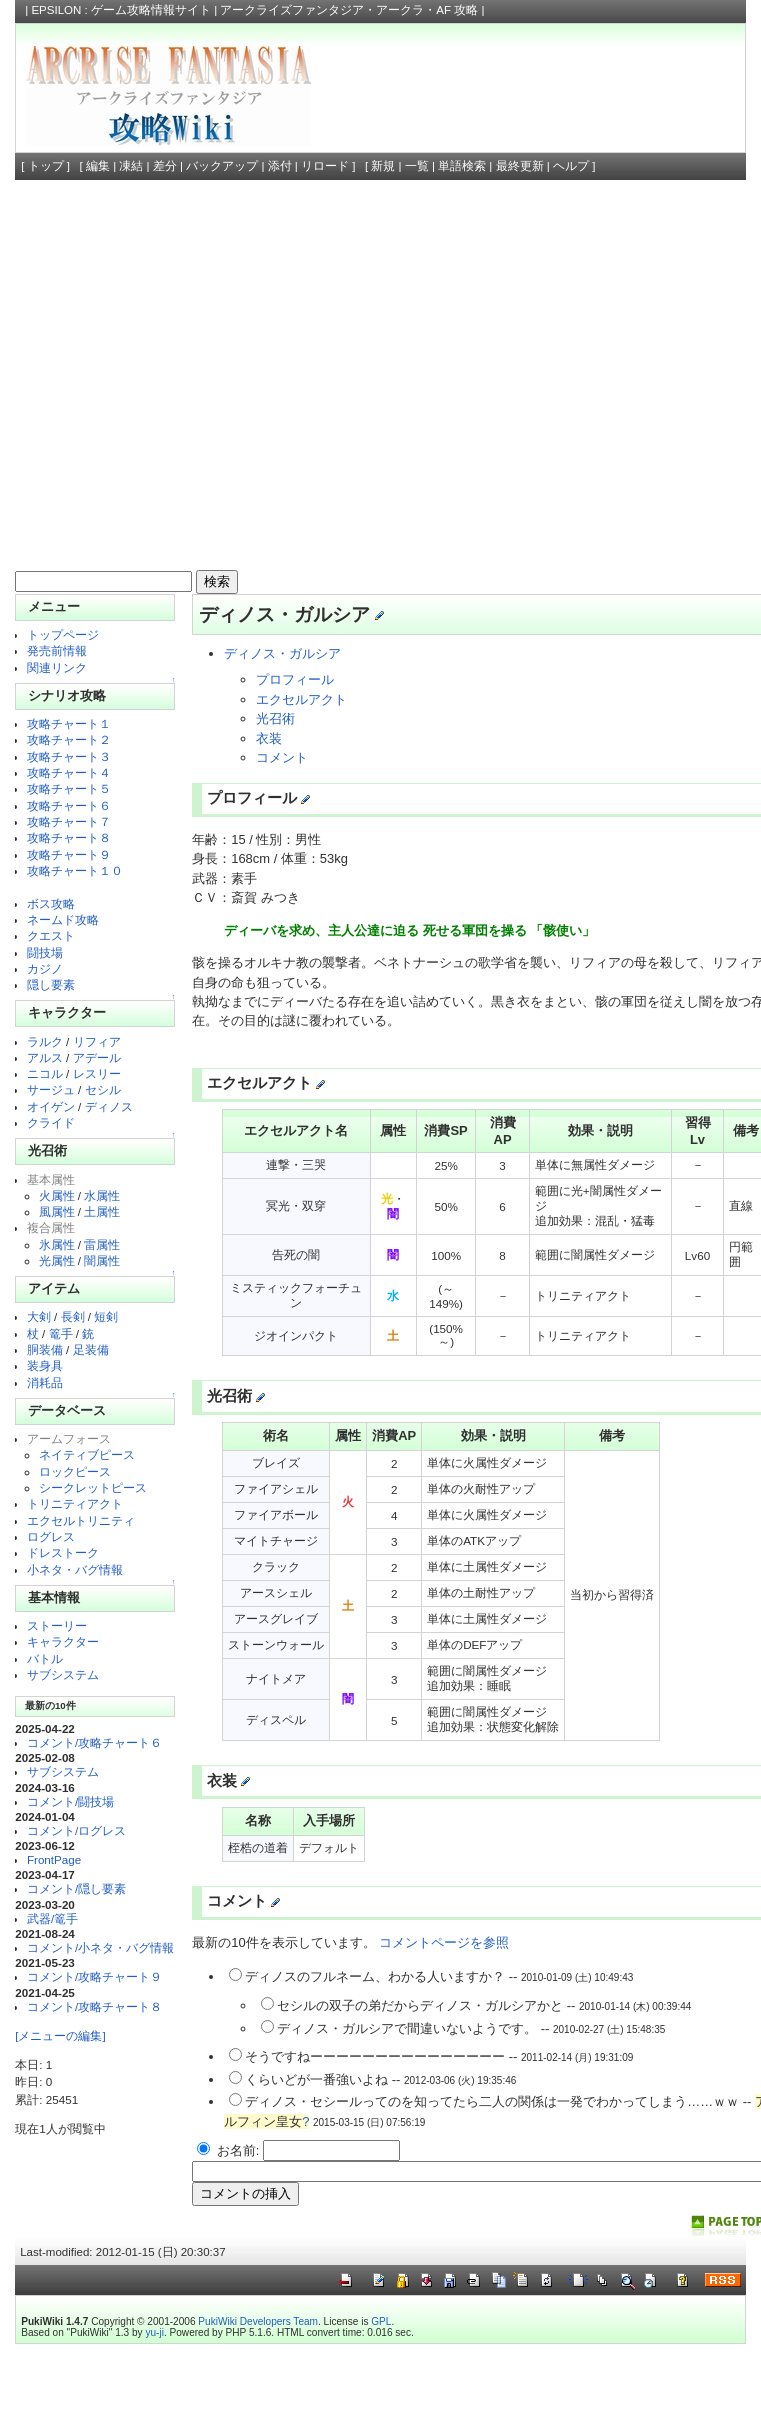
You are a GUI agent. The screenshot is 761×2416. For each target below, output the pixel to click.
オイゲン (51, 1106)
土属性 (102, 1211)
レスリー (97, 1073)
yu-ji (154, 2332)
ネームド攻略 (63, 919)
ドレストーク (63, 1552)
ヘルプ (571, 166)
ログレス (51, 1536)
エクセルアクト (301, 699)
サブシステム (63, 1674)
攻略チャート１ (69, 723)
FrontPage (54, 1859)
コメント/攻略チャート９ (94, 1976)
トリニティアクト (75, 1503)
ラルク (45, 1041)
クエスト (51, 935)
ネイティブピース (87, 1454)
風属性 (57, 1211)
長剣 (73, 1316)
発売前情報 (57, 650)
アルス (45, 1057)
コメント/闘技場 (70, 1801)
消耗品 (45, 1382)
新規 (383, 166)
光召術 (275, 718)
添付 (280, 166)
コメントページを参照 (444, 1942)
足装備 (91, 1349)
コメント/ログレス (76, 1830)
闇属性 (102, 1260)
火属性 (57, 1195)
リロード (325, 166)
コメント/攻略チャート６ (94, 1742)
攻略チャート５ (69, 788)
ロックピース (75, 1471)
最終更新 (520, 166)
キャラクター (63, 1641)
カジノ (45, 968)
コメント (282, 757)
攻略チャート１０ (75, 870)
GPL (381, 2321)
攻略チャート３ (69, 756)
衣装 (269, 738)
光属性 (57, 1260)
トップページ (63, 634)
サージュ (51, 1089)
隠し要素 (51, 984)
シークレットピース (93, 1487)
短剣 (106, 1316)
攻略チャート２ (69, 739)
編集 (98, 166)
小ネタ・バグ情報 (75, 1569)
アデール (97, 1057)
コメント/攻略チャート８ (94, 2006)
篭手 (61, 1333)
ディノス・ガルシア (282, 653)
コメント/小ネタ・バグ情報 (100, 1947)
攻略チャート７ (69, 821)
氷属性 (57, 1244)
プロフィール (295, 679)
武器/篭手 (52, 1918)
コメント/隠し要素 (76, 1888)
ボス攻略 (51, 903)
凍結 (131, 166)
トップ (46, 166)
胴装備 (45, 1349)
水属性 (102, 1195)
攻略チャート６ (69, 805)
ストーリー (57, 1625)
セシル (103, 1089)
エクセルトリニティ (81, 1520)
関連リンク (57, 667)
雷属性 (102, 1244)
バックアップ (222, 166)
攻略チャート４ (69, 772)
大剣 (39, 1316)
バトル (45, 1658)
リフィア (97, 1041)
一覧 (417, 166)
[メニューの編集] (60, 2035)
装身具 (45, 1365)
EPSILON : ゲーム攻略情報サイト (121, 10)
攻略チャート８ (69, 837)
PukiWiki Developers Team (258, 2321)
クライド (51, 1122)
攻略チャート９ (69, 854)
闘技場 (45, 952)
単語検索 (462, 166)
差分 (165, 166)
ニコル (45, 1073)
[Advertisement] (187, 377)
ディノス (109, 1106)
